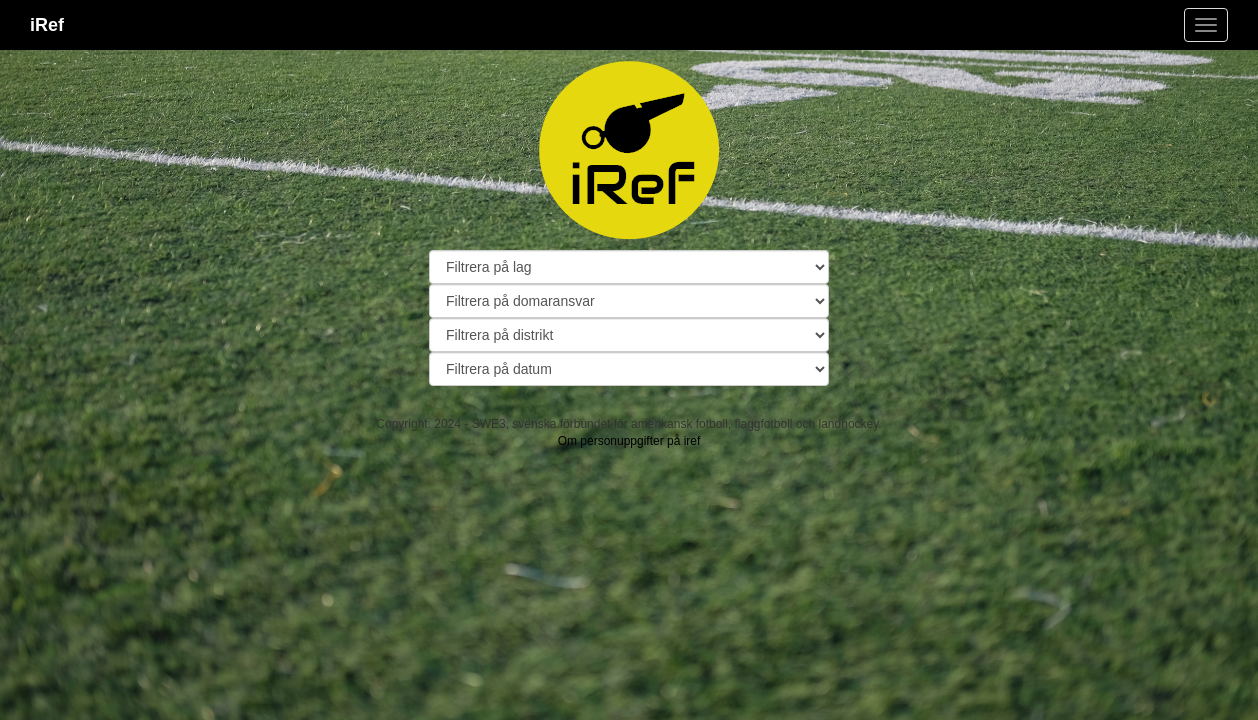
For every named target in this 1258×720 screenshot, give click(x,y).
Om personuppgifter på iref (629, 441)
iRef (47, 25)
